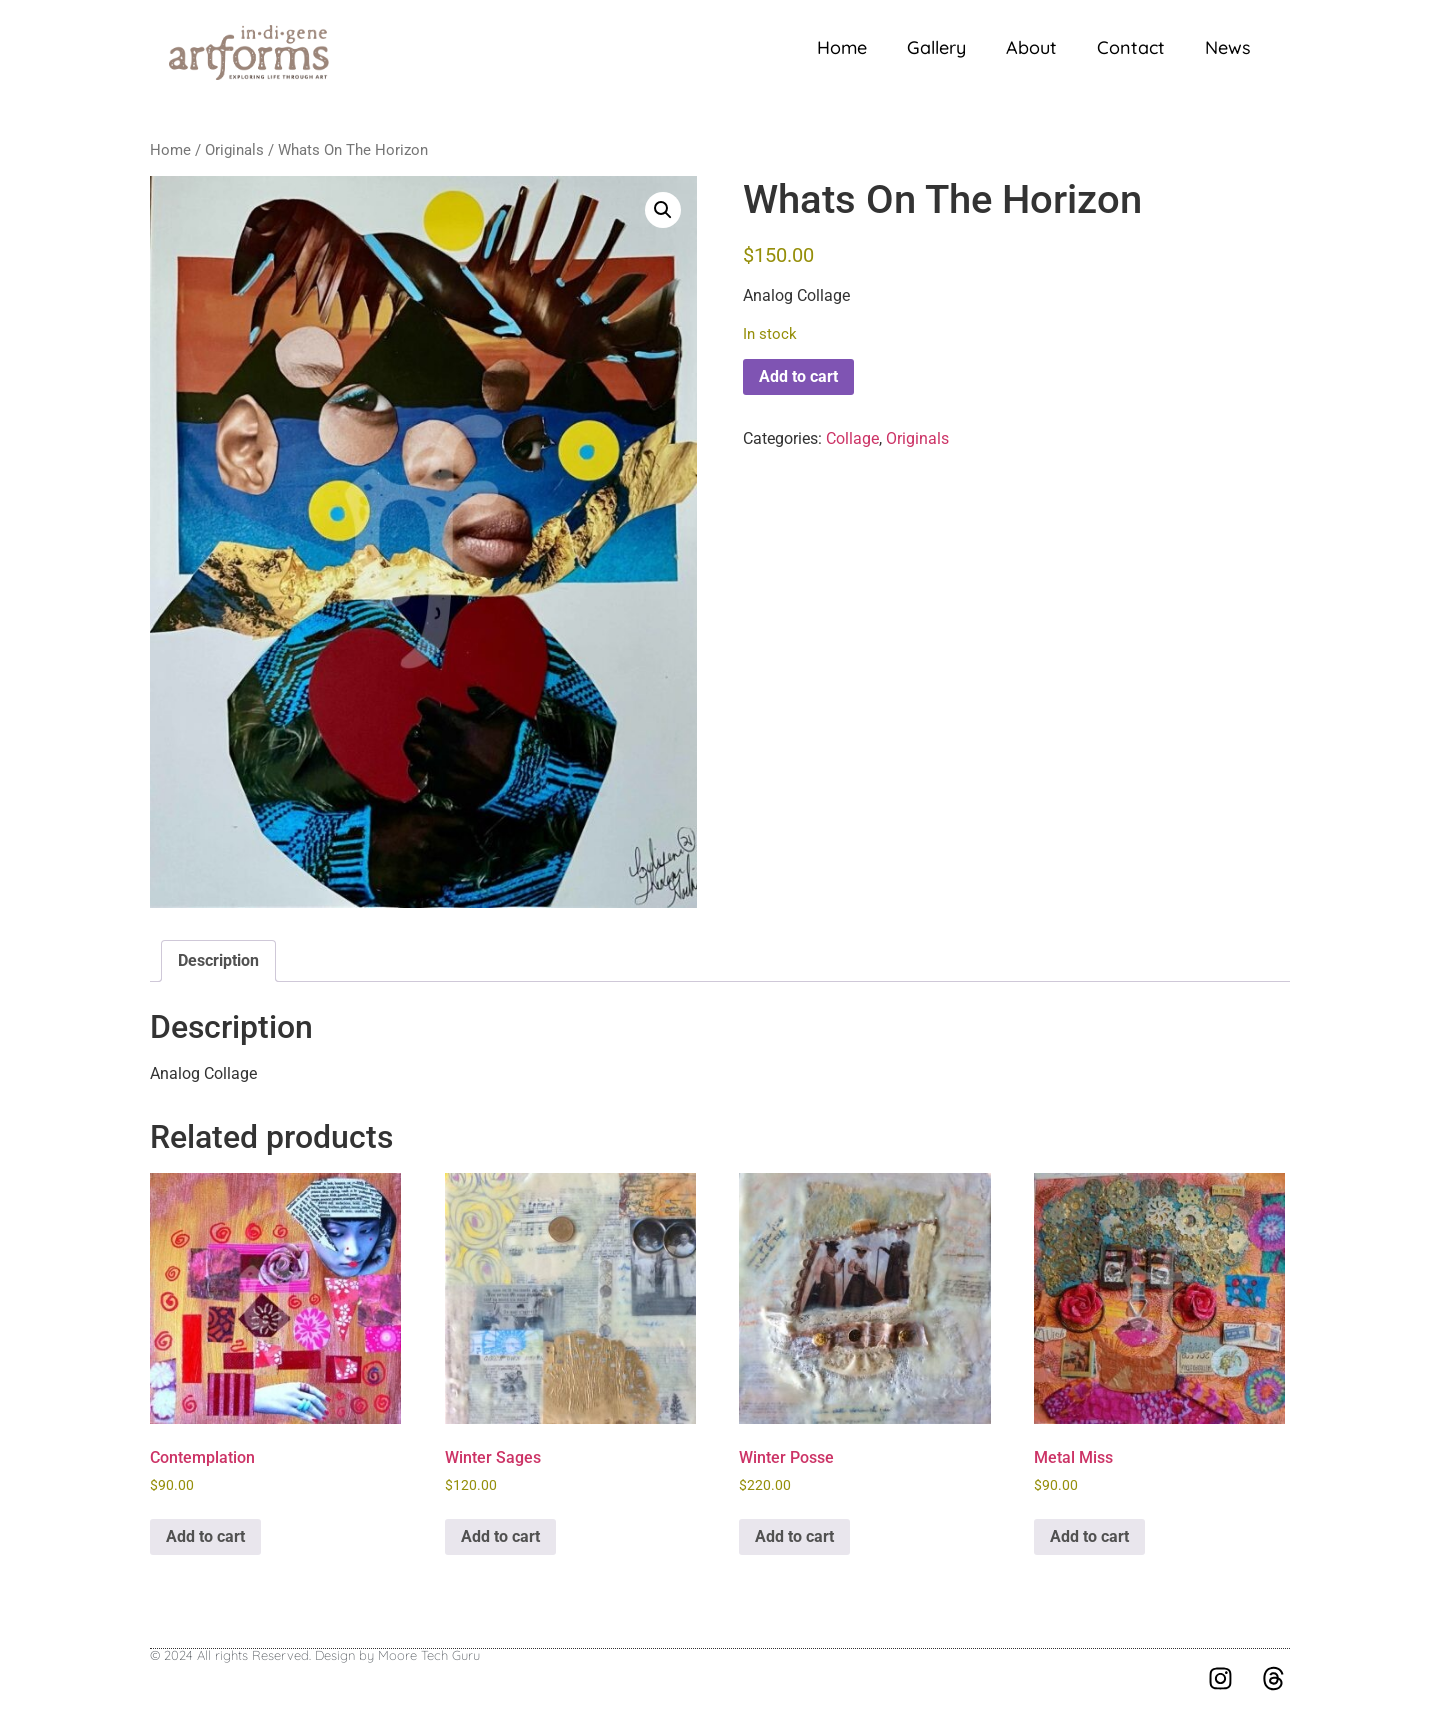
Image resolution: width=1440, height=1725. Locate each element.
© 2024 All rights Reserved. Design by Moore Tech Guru (315, 1655)
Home (842, 47)
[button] (663, 210)
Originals (234, 150)
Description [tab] (218, 960)
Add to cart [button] (205, 1536)
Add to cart (798, 376)
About (1031, 47)
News (1228, 47)
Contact (1131, 47)
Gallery (936, 47)
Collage (852, 438)
